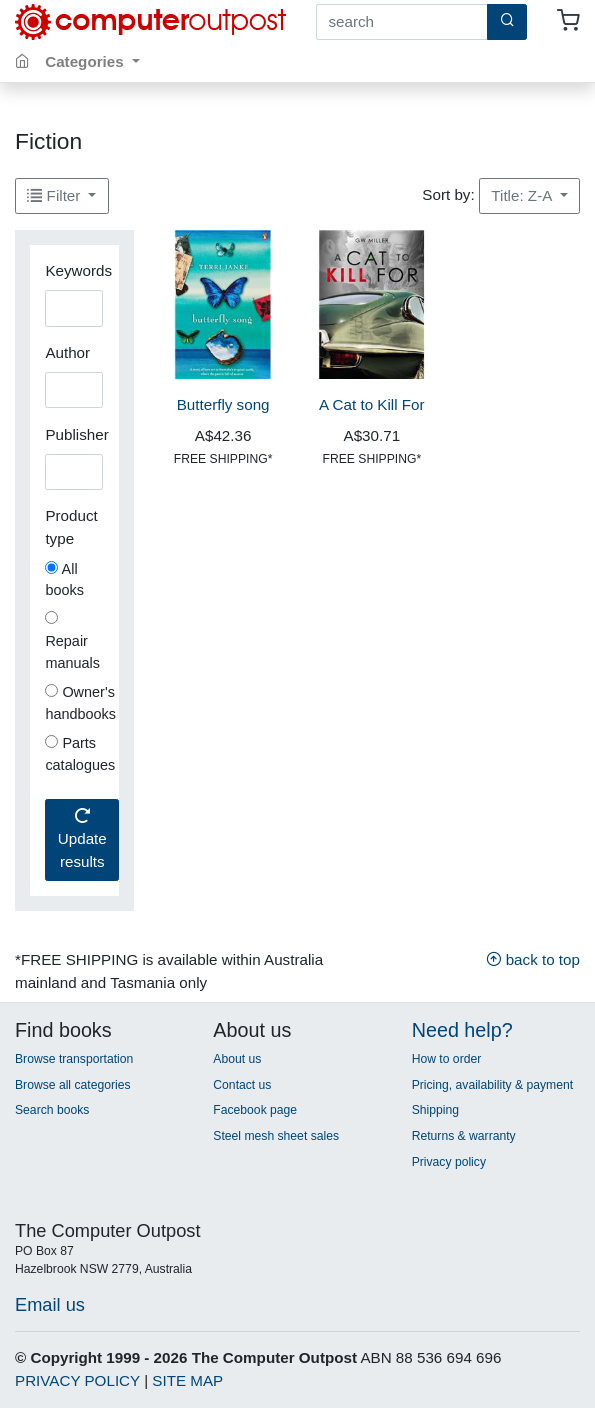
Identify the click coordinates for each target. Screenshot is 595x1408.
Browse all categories (73, 1085)
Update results (82, 839)
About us (237, 1059)
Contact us (242, 1085)
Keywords (78, 270)
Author (67, 352)
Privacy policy (449, 1162)
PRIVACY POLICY (77, 1380)
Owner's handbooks (80, 703)
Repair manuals (72, 640)
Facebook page (255, 1110)
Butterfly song (223, 404)
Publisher (76, 434)
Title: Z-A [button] (523, 195)
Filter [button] (55, 195)
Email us (50, 1304)
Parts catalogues (80, 754)
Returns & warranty (464, 1136)
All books (64, 580)
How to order (447, 1059)
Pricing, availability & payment (492, 1085)
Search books (52, 1110)
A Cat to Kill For (372, 404)
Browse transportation (74, 1059)
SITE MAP (187, 1380)
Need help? (462, 1030)
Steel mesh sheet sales (276, 1136)
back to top (533, 959)
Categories (86, 61)
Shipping (435, 1110)
